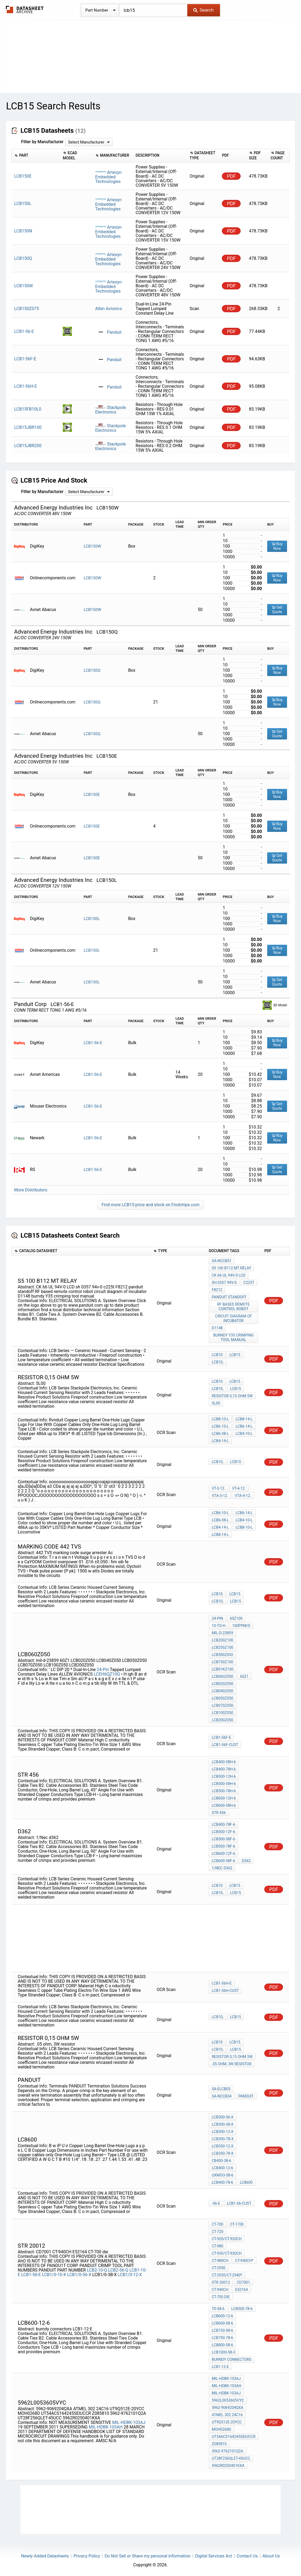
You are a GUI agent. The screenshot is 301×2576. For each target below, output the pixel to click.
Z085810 (219, 2444)
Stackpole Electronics (110, 410)
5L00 (216, 1403)
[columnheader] (36, 155)
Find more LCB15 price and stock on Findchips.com (150, 1204)
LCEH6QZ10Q (107, 1674)
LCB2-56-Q (118, 2270)
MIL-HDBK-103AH (106, 2427)
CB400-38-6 (221, 2160)
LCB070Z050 (222, 1705)
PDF (231, 176)
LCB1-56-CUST (239, 2203)
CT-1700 (237, 2224)
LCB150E (92, 794)
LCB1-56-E (93, 1042)
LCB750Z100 (222, 1662)
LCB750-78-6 (222, 2338)
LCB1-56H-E (222, 1983)
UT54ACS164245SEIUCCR (233, 2436)
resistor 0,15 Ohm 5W (232, 1396)
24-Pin (103, 1669)
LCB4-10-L (244, 1433)
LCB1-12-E (220, 2367)
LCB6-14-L (244, 1426)
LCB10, (217, 1362)
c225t (248, 1282)
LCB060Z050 (222, 1676)
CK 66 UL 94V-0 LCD (228, 1275)
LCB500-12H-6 (224, 1776)
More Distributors (30, 1190)
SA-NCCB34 (222, 2096)
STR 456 (219, 1812)
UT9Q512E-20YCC (227, 2422)
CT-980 (217, 2246)
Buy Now (277, 546)
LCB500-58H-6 (224, 1783)
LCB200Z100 (222, 1640)
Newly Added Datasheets (45, 2556)
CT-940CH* (244, 2260)
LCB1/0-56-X (79, 2274)
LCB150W (92, 546)
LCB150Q (92, 670)
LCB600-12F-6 (223, 1853)
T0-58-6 (218, 2308)
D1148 (217, 1328)
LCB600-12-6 (222, 2316)
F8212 (217, 1290)
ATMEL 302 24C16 (227, 2415)
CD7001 (243, 2282)
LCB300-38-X (222, 2124)
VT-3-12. (218, 1488)
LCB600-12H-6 (224, 1798)
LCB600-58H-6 (224, 1805)
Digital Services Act (213, 2556)
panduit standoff (229, 1297)
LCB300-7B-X (223, 2139)
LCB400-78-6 (222, 2182)
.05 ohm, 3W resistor (231, 2064)
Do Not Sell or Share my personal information (147, 2556)
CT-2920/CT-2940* (227, 2275)
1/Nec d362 (222, 1868)
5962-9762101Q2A (227, 2451)
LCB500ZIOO (222, 1654)
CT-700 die (221, 2297)
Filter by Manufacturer (42, 141)
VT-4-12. (239, 1488)
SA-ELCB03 (221, 2089)
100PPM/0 (241, 1625)
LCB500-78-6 (242, 2308)
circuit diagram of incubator (233, 1318)
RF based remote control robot (233, 1306)
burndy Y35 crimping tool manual (233, 1337)
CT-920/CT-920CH (226, 2239)
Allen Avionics (108, 308)
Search (203, 10)
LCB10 (217, 1355)
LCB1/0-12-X (130, 2274)
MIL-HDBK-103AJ (128, 2422)
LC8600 (246, 2182)
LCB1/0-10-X (54, 2274)
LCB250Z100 (222, 1647)
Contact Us (247, 2556)
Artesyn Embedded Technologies (108, 177)
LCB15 (234, 1355)
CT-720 (217, 2231)
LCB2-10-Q (97, 2270)
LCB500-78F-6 (223, 1846)
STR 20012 (221, 2282)
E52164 (241, 2289)
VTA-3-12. (220, 1495)
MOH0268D (221, 2429)
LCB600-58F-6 (223, 1861)
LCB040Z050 (222, 1691)
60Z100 (236, 1618)
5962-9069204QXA (227, 2407)
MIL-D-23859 (222, 1633)
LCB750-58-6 (222, 2330)
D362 (246, 1861)
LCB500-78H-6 (224, 1791)
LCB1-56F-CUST (225, 1745)
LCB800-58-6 (222, 2345)
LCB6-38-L (220, 1433)
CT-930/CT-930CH (226, 2253)
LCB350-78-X (222, 2153)
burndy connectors (231, 2359)
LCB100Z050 (222, 1713)
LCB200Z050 (222, 1720)
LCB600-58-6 (222, 2323)
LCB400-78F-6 (223, 1824)
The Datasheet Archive (25, 9)
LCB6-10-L (220, 1426)
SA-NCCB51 (222, 1261)
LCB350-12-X (222, 2146)
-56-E (216, 2203)
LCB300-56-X (222, 2117)
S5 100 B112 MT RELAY (231, 1268)
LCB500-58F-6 (223, 1839)
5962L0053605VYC (228, 2400)
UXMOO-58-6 (222, 2175)
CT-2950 (218, 2268)
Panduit (108, 332)
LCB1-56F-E (221, 1737)
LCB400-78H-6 (224, 1769)
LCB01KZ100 (222, 1669)
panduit (246, 2096)
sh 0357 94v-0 (224, 1282)
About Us (271, 2556)
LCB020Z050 (222, 1684)
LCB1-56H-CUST (225, 1990)
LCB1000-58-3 (223, 2352)
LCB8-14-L (244, 1419)
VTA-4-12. (243, 1495)
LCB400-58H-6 (224, 1762)
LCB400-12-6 (222, 2168)
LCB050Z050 (222, 1698)
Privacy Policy (87, 2556)
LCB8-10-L (220, 1419)
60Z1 (244, 1676)
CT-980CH (220, 2260)
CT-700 (217, 2224)
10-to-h (218, 1625)
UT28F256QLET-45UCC (231, 2458)
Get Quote (277, 609)
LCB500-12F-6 (223, 1832)
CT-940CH (220, 2289)
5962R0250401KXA (228, 2465)
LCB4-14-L (220, 1441)
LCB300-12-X (222, 2131)
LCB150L (92, 918)
